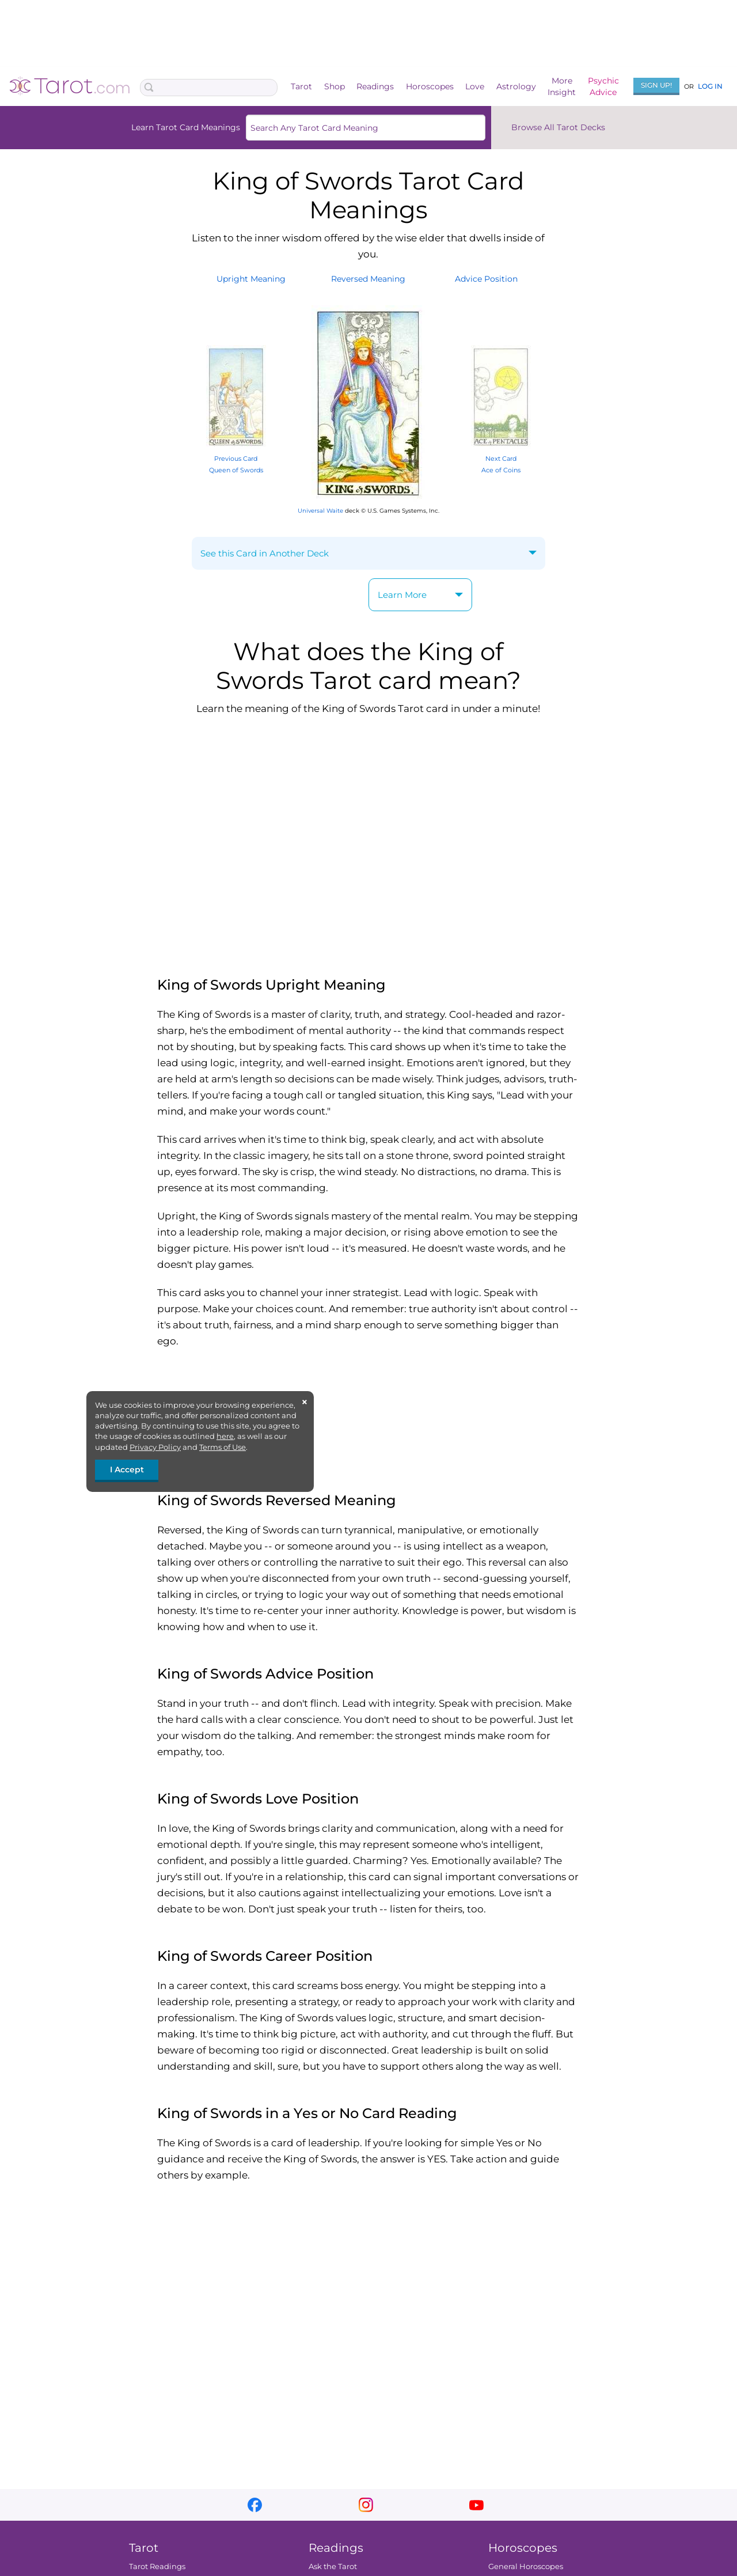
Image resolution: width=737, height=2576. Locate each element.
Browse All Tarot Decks (558, 127)
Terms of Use (222, 1447)
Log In (710, 86)
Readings (375, 86)
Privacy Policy (155, 1447)
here (225, 1436)
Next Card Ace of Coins (501, 458)
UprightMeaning (251, 279)
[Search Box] (209, 87)
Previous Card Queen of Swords (236, 458)
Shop (334, 86)
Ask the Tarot (333, 2566)
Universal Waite (320, 510)
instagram (366, 2505)
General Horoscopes (525, 2566)
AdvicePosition (486, 279)
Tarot (301, 86)
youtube (476, 2505)
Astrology (516, 86)
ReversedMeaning (368, 279)
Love (474, 86)
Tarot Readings (157, 2566)
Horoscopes (430, 86)
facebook (255, 2505)
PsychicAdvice (603, 86)
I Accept (127, 1469)
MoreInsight (562, 86)
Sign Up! (656, 85)
